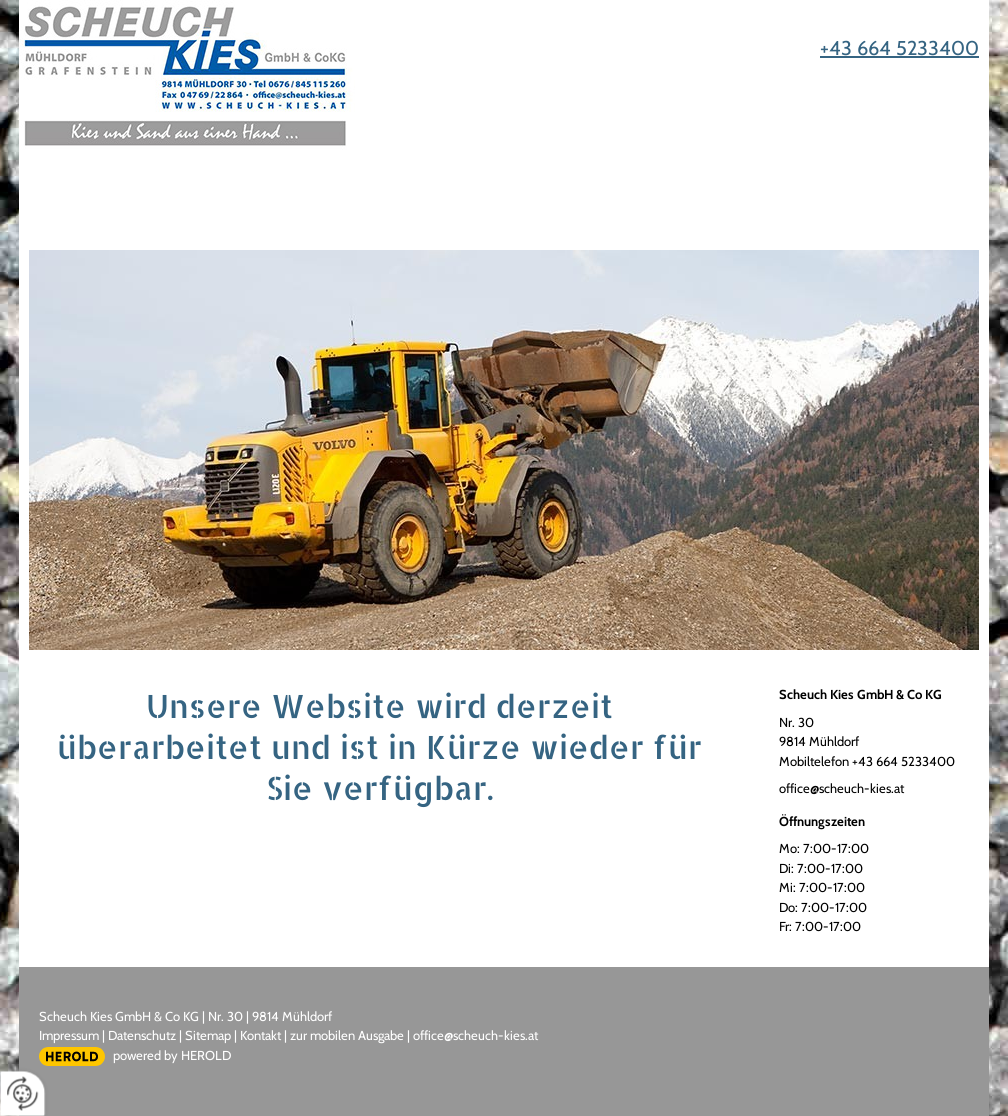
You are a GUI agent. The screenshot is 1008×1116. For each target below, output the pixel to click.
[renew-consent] (22, 1093)
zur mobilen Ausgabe (347, 1035)
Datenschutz (142, 1035)
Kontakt (260, 1035)
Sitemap (208, 1035)
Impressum (69, 1035)
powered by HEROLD (172, 1055)
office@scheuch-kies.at (841, 788)
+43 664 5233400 (899, 48)
